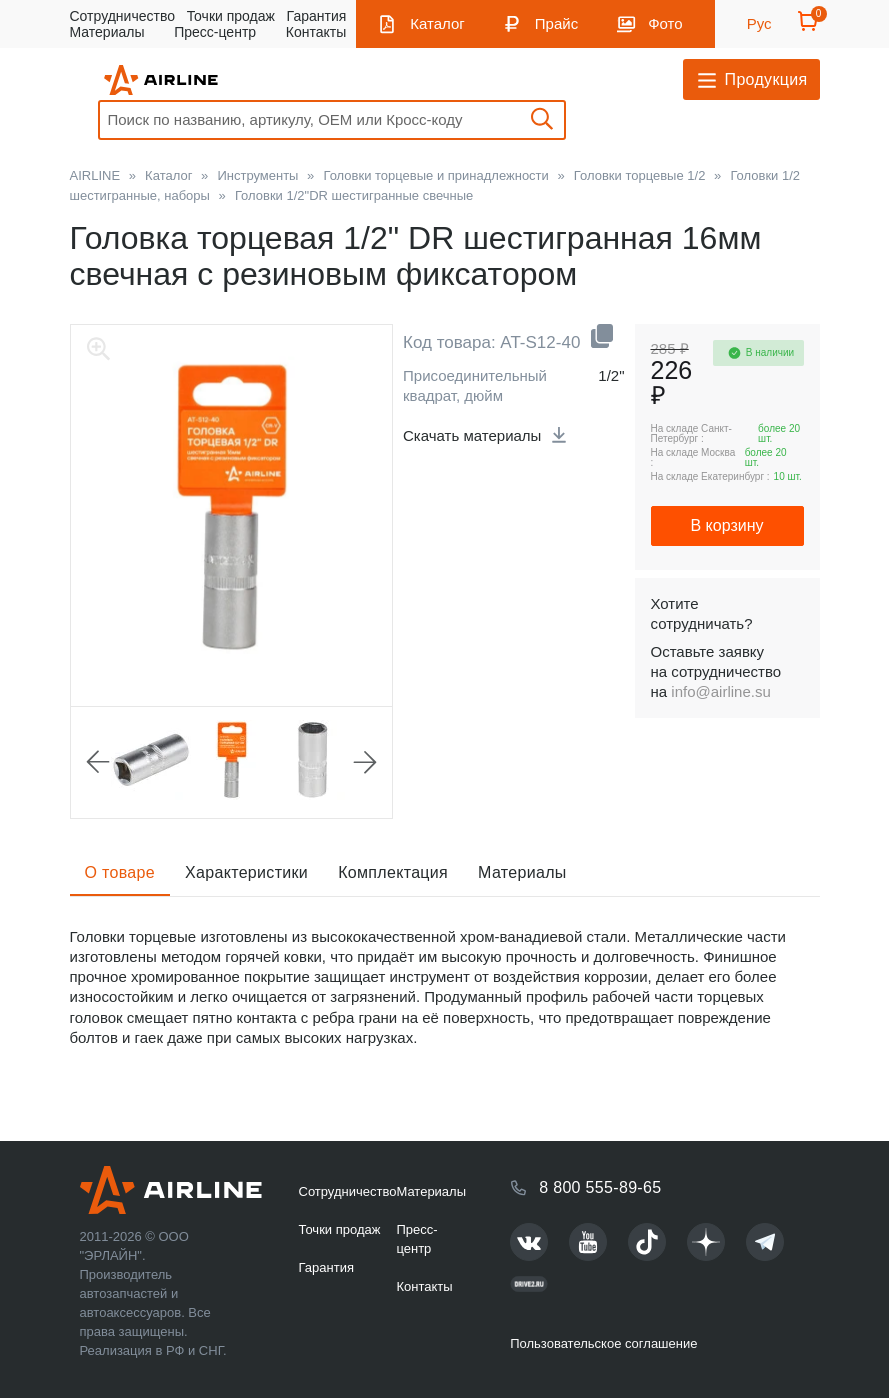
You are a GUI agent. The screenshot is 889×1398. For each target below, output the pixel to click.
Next (365, 762)
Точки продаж (231, 16)
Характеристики (246, 872)
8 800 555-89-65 (600, 1187)
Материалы (107, 32)
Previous (98, 762)
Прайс (556, 23)
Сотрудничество (122, 16)
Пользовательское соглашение (603, 1343)
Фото (665, 23)
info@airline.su (720, 691)
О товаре (120, 872)
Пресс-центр (215, 32)
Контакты (316, 32)
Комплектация (393, 872)
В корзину (726, 525)
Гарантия (317, 16)
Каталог (437, 23)
